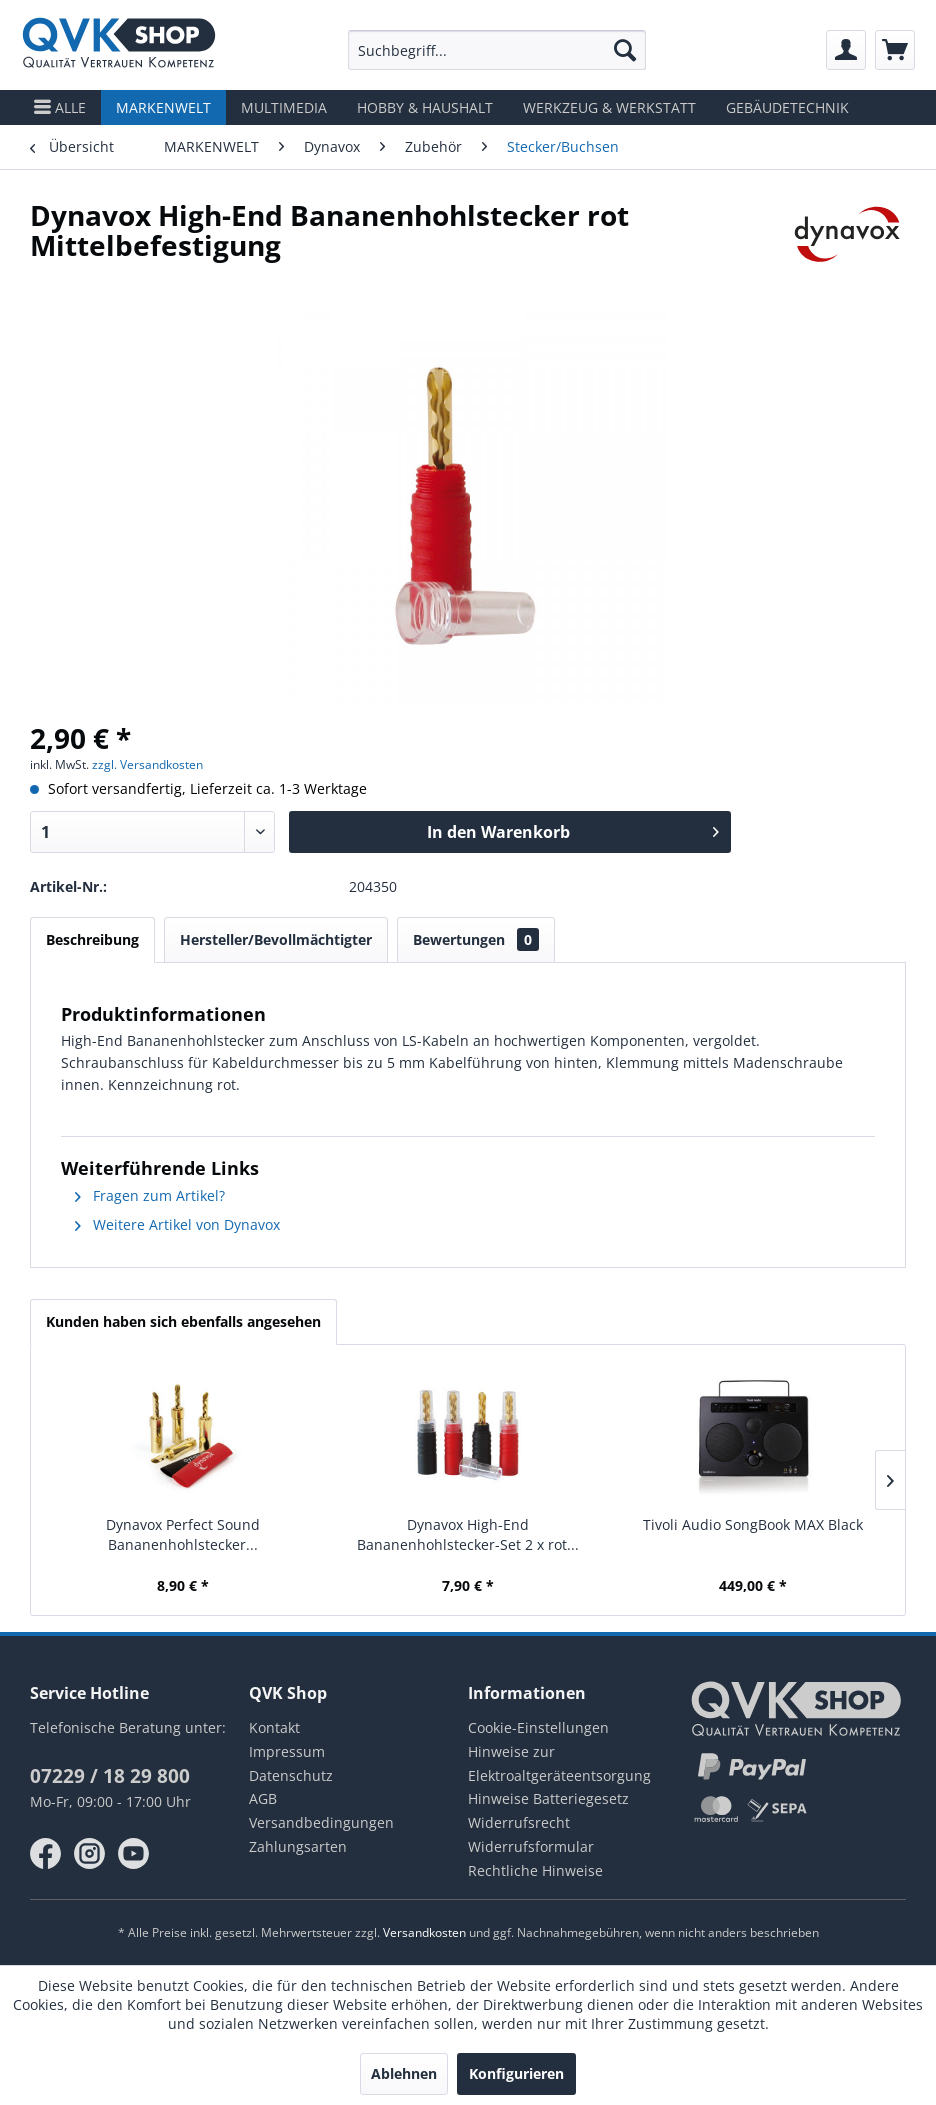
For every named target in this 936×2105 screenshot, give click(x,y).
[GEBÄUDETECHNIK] (787, 107)
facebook (46, 1854)
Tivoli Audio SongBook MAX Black (753, 1524)
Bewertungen (476, 939)
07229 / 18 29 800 (110, 1776)
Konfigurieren (516, 2073)
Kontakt (274, 1727)
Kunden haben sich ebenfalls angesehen (183, 1321)
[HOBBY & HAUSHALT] (425, 107)
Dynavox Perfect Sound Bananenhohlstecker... (183, 1534)
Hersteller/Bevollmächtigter (276, 939)
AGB (263, 1798)
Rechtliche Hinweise (535, 1870)
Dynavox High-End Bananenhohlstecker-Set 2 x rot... (468, 1534)
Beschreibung (92, 939)
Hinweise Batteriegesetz (548, 1798)
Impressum (287, 1751)
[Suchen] (625, 50)
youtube (134, 1854)
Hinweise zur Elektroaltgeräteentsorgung (559, 1763)
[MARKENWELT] (163, 107)
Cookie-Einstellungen (538, 1727)
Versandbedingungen (321, 1822)
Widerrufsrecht (519, 1822)
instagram (90, 1854)
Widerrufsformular (531, 1846)
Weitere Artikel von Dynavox (177, 1224)
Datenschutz (291, 1775)
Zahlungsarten (298, 1846)
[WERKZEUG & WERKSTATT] (609, 107)
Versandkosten (424, 1932)
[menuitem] (497, 50)
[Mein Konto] (846, 50)
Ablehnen (404, 2073)
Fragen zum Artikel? (150, 1195)
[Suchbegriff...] (497, 50)
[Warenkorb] (895, 50)
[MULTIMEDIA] (284, 107)
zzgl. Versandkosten (147, 764)
